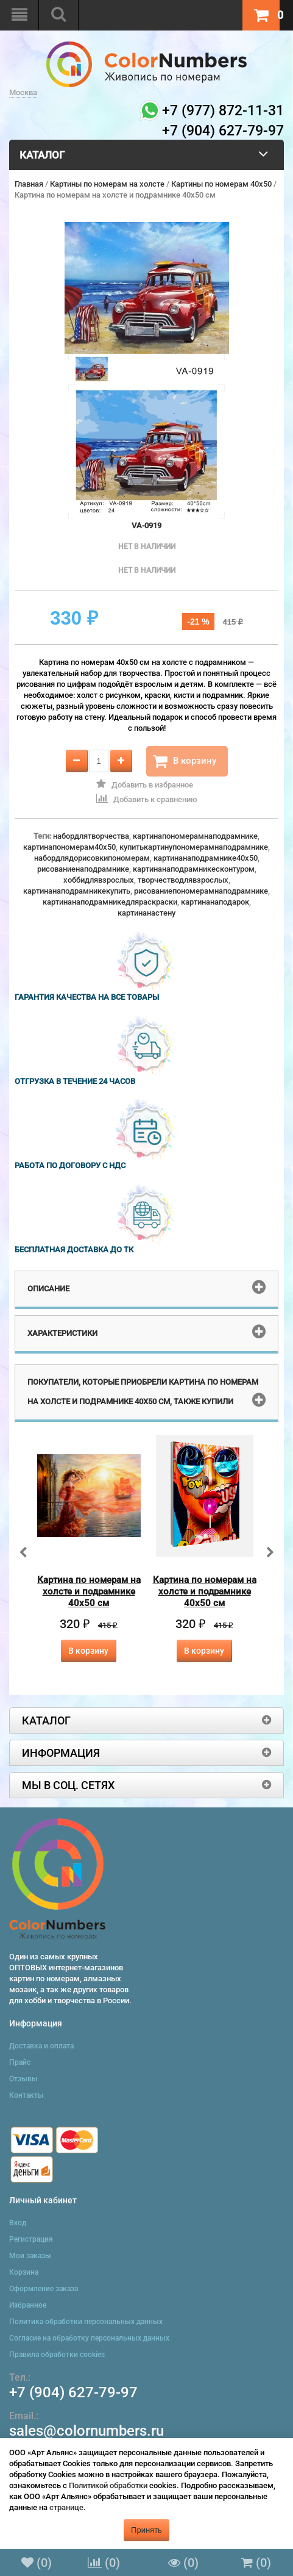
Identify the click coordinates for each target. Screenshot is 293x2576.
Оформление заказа (43, 2288)
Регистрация (31, 2239)
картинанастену (146, 912)
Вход (17, 2223)
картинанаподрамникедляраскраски (110, 901)
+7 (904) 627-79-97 (73, 2392)
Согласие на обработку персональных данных (89, 2338)
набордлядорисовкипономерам (92, 858)
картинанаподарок (215, 901)
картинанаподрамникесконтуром (194, 869)
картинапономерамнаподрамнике (195, 836)
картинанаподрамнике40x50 (206, 858)
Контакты (26, 2095)
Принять (146, 2530)
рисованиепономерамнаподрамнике (201, 890)
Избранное (27, 2305)
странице (66, 2507)
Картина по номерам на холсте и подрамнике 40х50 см (89, 1591)
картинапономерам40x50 (69, 847)
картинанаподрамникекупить (76, 890)
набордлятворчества (91, 836)
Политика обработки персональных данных (86, 2321)
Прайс (19, 2062)
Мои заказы (30, 2255)
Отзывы (23, 2079)
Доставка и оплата (41, 2046)
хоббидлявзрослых (98, 879)
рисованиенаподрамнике (83, 869)
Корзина (23, 2272)
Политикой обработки (108, 2485)
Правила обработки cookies (57, 2354)
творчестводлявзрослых (183, 879)
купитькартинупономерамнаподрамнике (193, 847)
